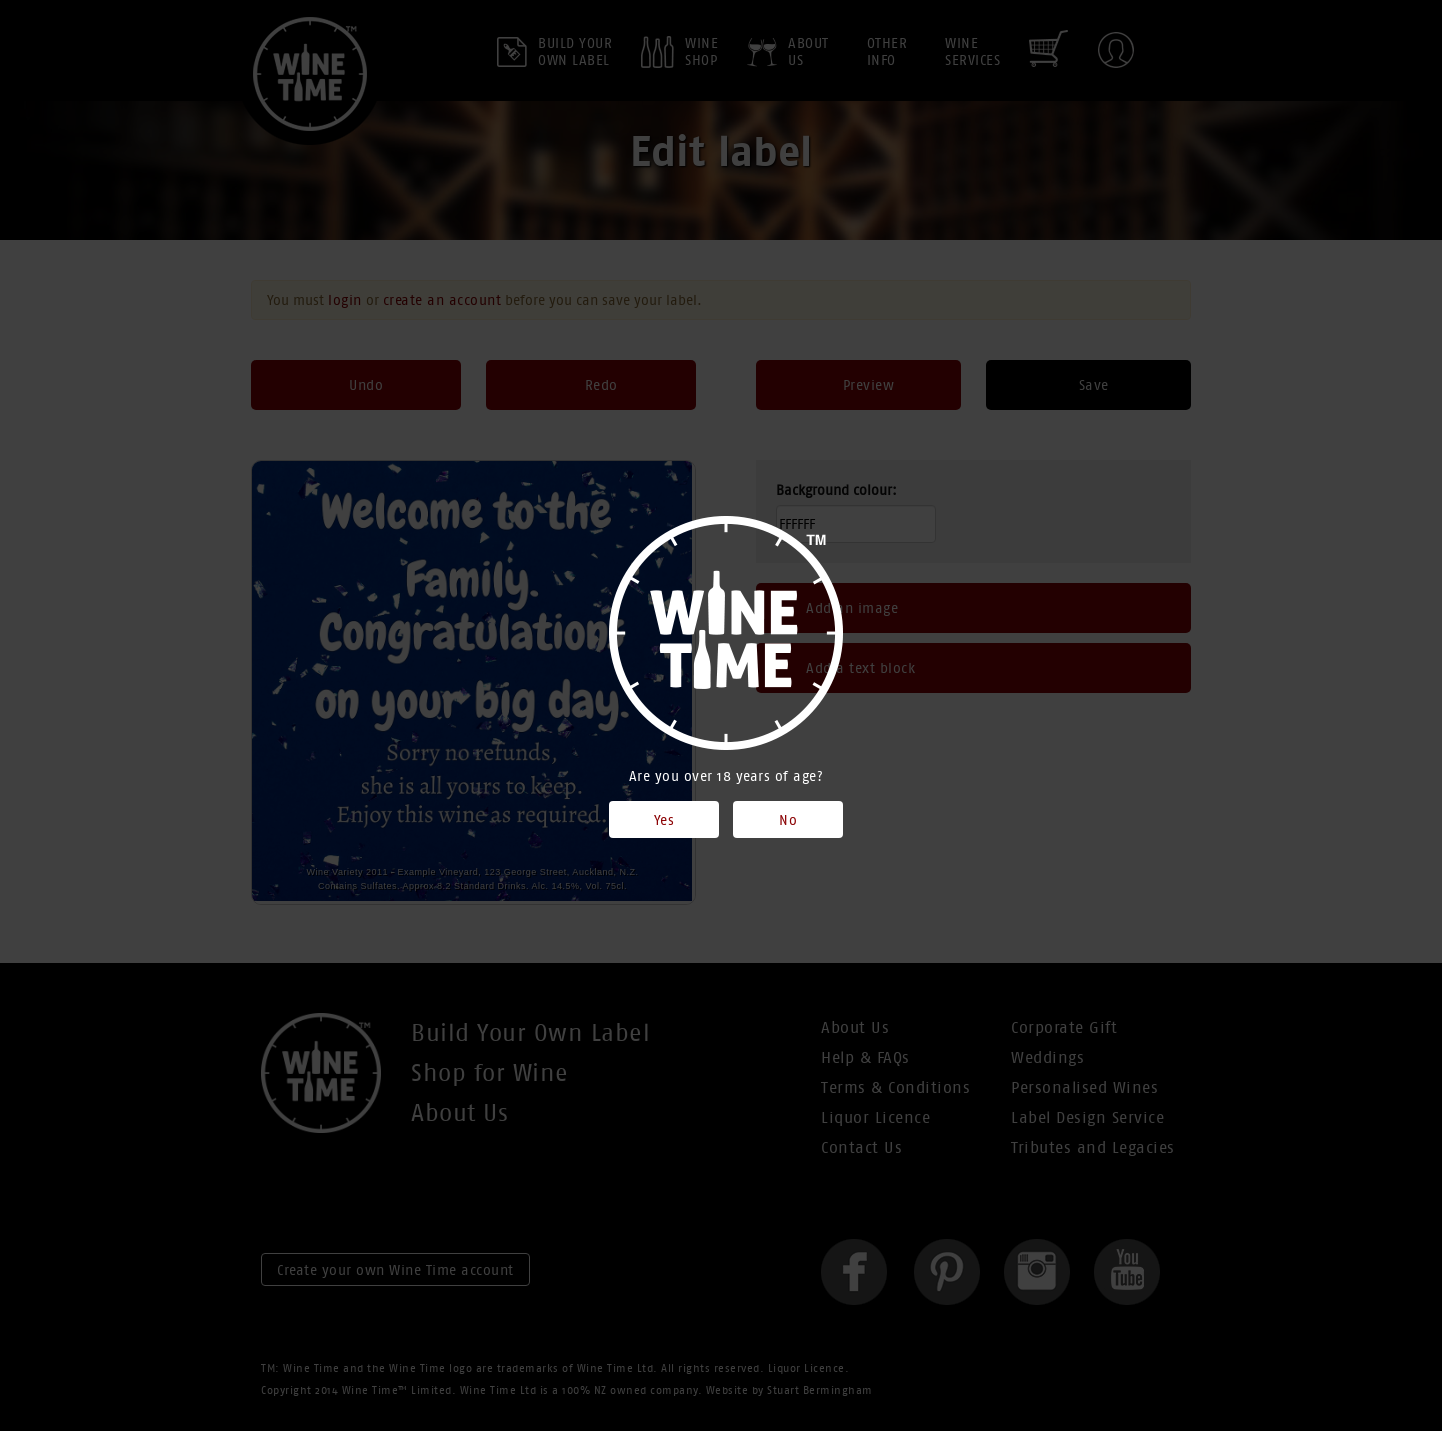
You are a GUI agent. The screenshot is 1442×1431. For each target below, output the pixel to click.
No (788, 820)
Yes (664, 820)
